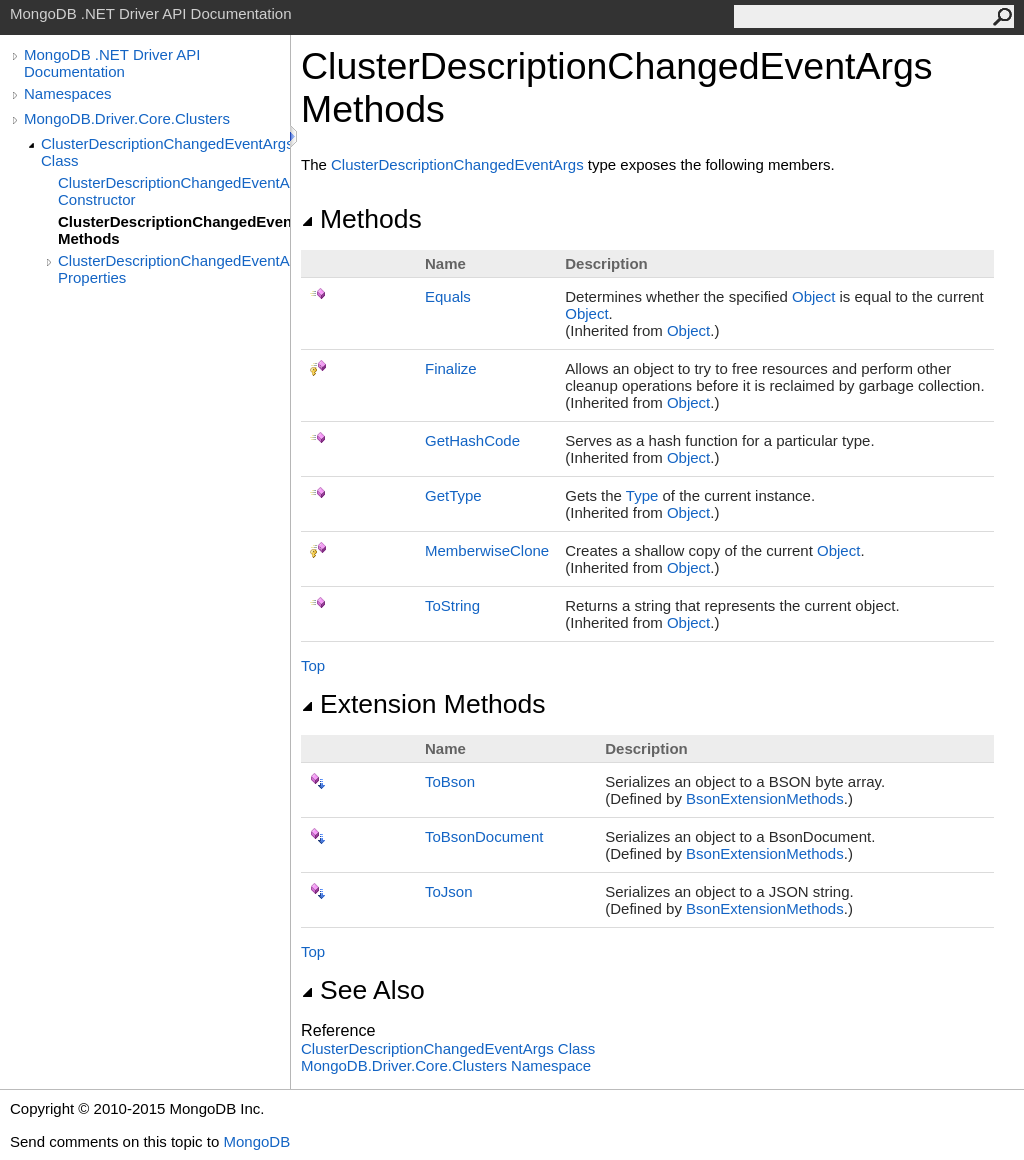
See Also (363, 990)
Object (813, 296)
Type (642, 495)
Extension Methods (423, 704)
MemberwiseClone (487, 550)
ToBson (450, 781)
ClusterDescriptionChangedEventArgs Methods (174, 230)
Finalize (451, 368)
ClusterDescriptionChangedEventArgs (457, 164)
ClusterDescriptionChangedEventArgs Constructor (174, 191)
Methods (361, 219)
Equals (448, 296)
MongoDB (256, 1141)
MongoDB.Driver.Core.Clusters (127, 118)
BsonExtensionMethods (765, 798)
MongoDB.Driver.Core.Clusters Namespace (446, 1065)
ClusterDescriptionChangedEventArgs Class (165, 152)
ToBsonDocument (484, 836)
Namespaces (68, 93)
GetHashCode (472, 440)
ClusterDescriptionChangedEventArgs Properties (174, 269)
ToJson (449, 891)
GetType (453, 495)
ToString (452, 605)
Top (313, 665)
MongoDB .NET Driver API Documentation (112, 63)
